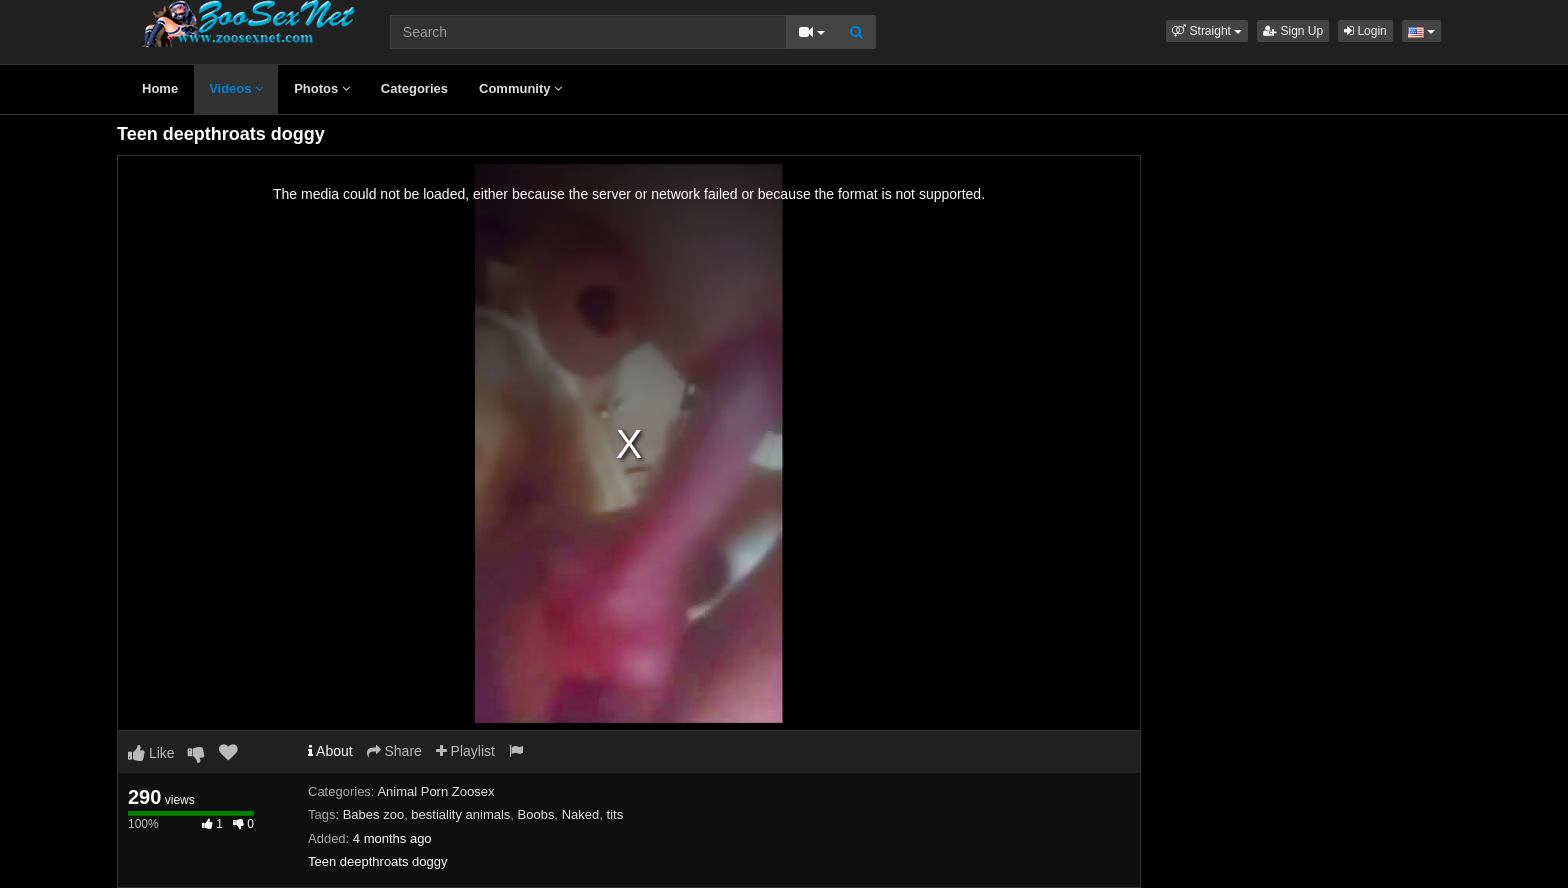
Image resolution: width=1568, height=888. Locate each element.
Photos (322, 88)
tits (615, 814)
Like (151, 753)
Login (1365, 31)
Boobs (536, 814)
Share (394, 751)
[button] (1207, 31)
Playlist (465, 751)
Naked (581, 814)
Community (520, 88)
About (330, 751)
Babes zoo (373, 814)
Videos (236, 88)
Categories (414, 88)
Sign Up (1293, 31)
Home (160, 88)
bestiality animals (460, 814)
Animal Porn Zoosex (435, 791)
